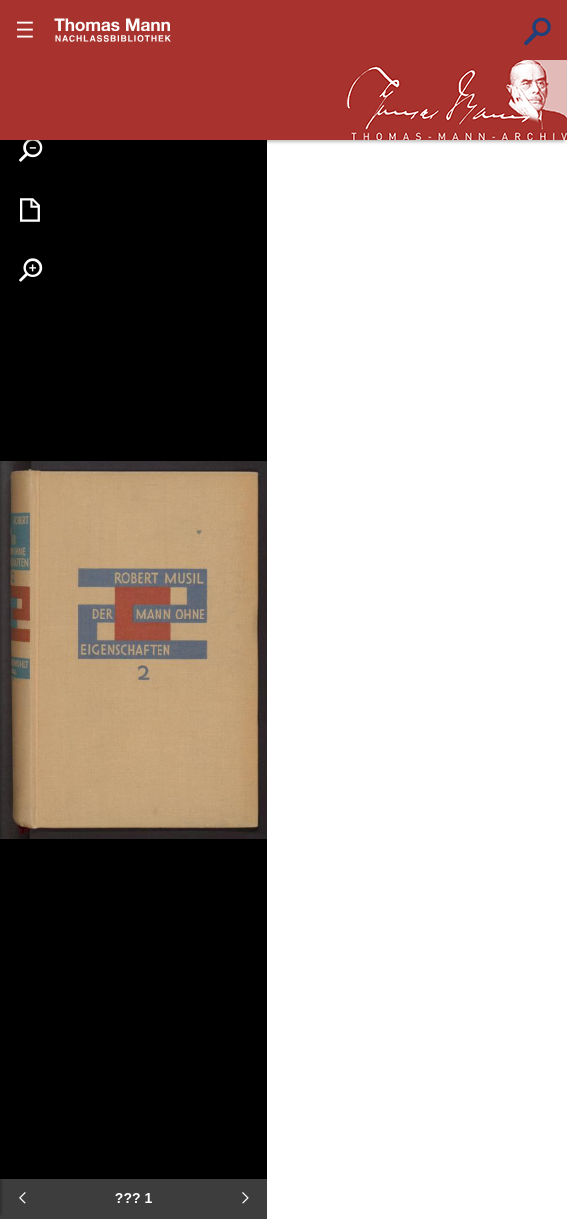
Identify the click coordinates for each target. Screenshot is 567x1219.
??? (113, 30)
